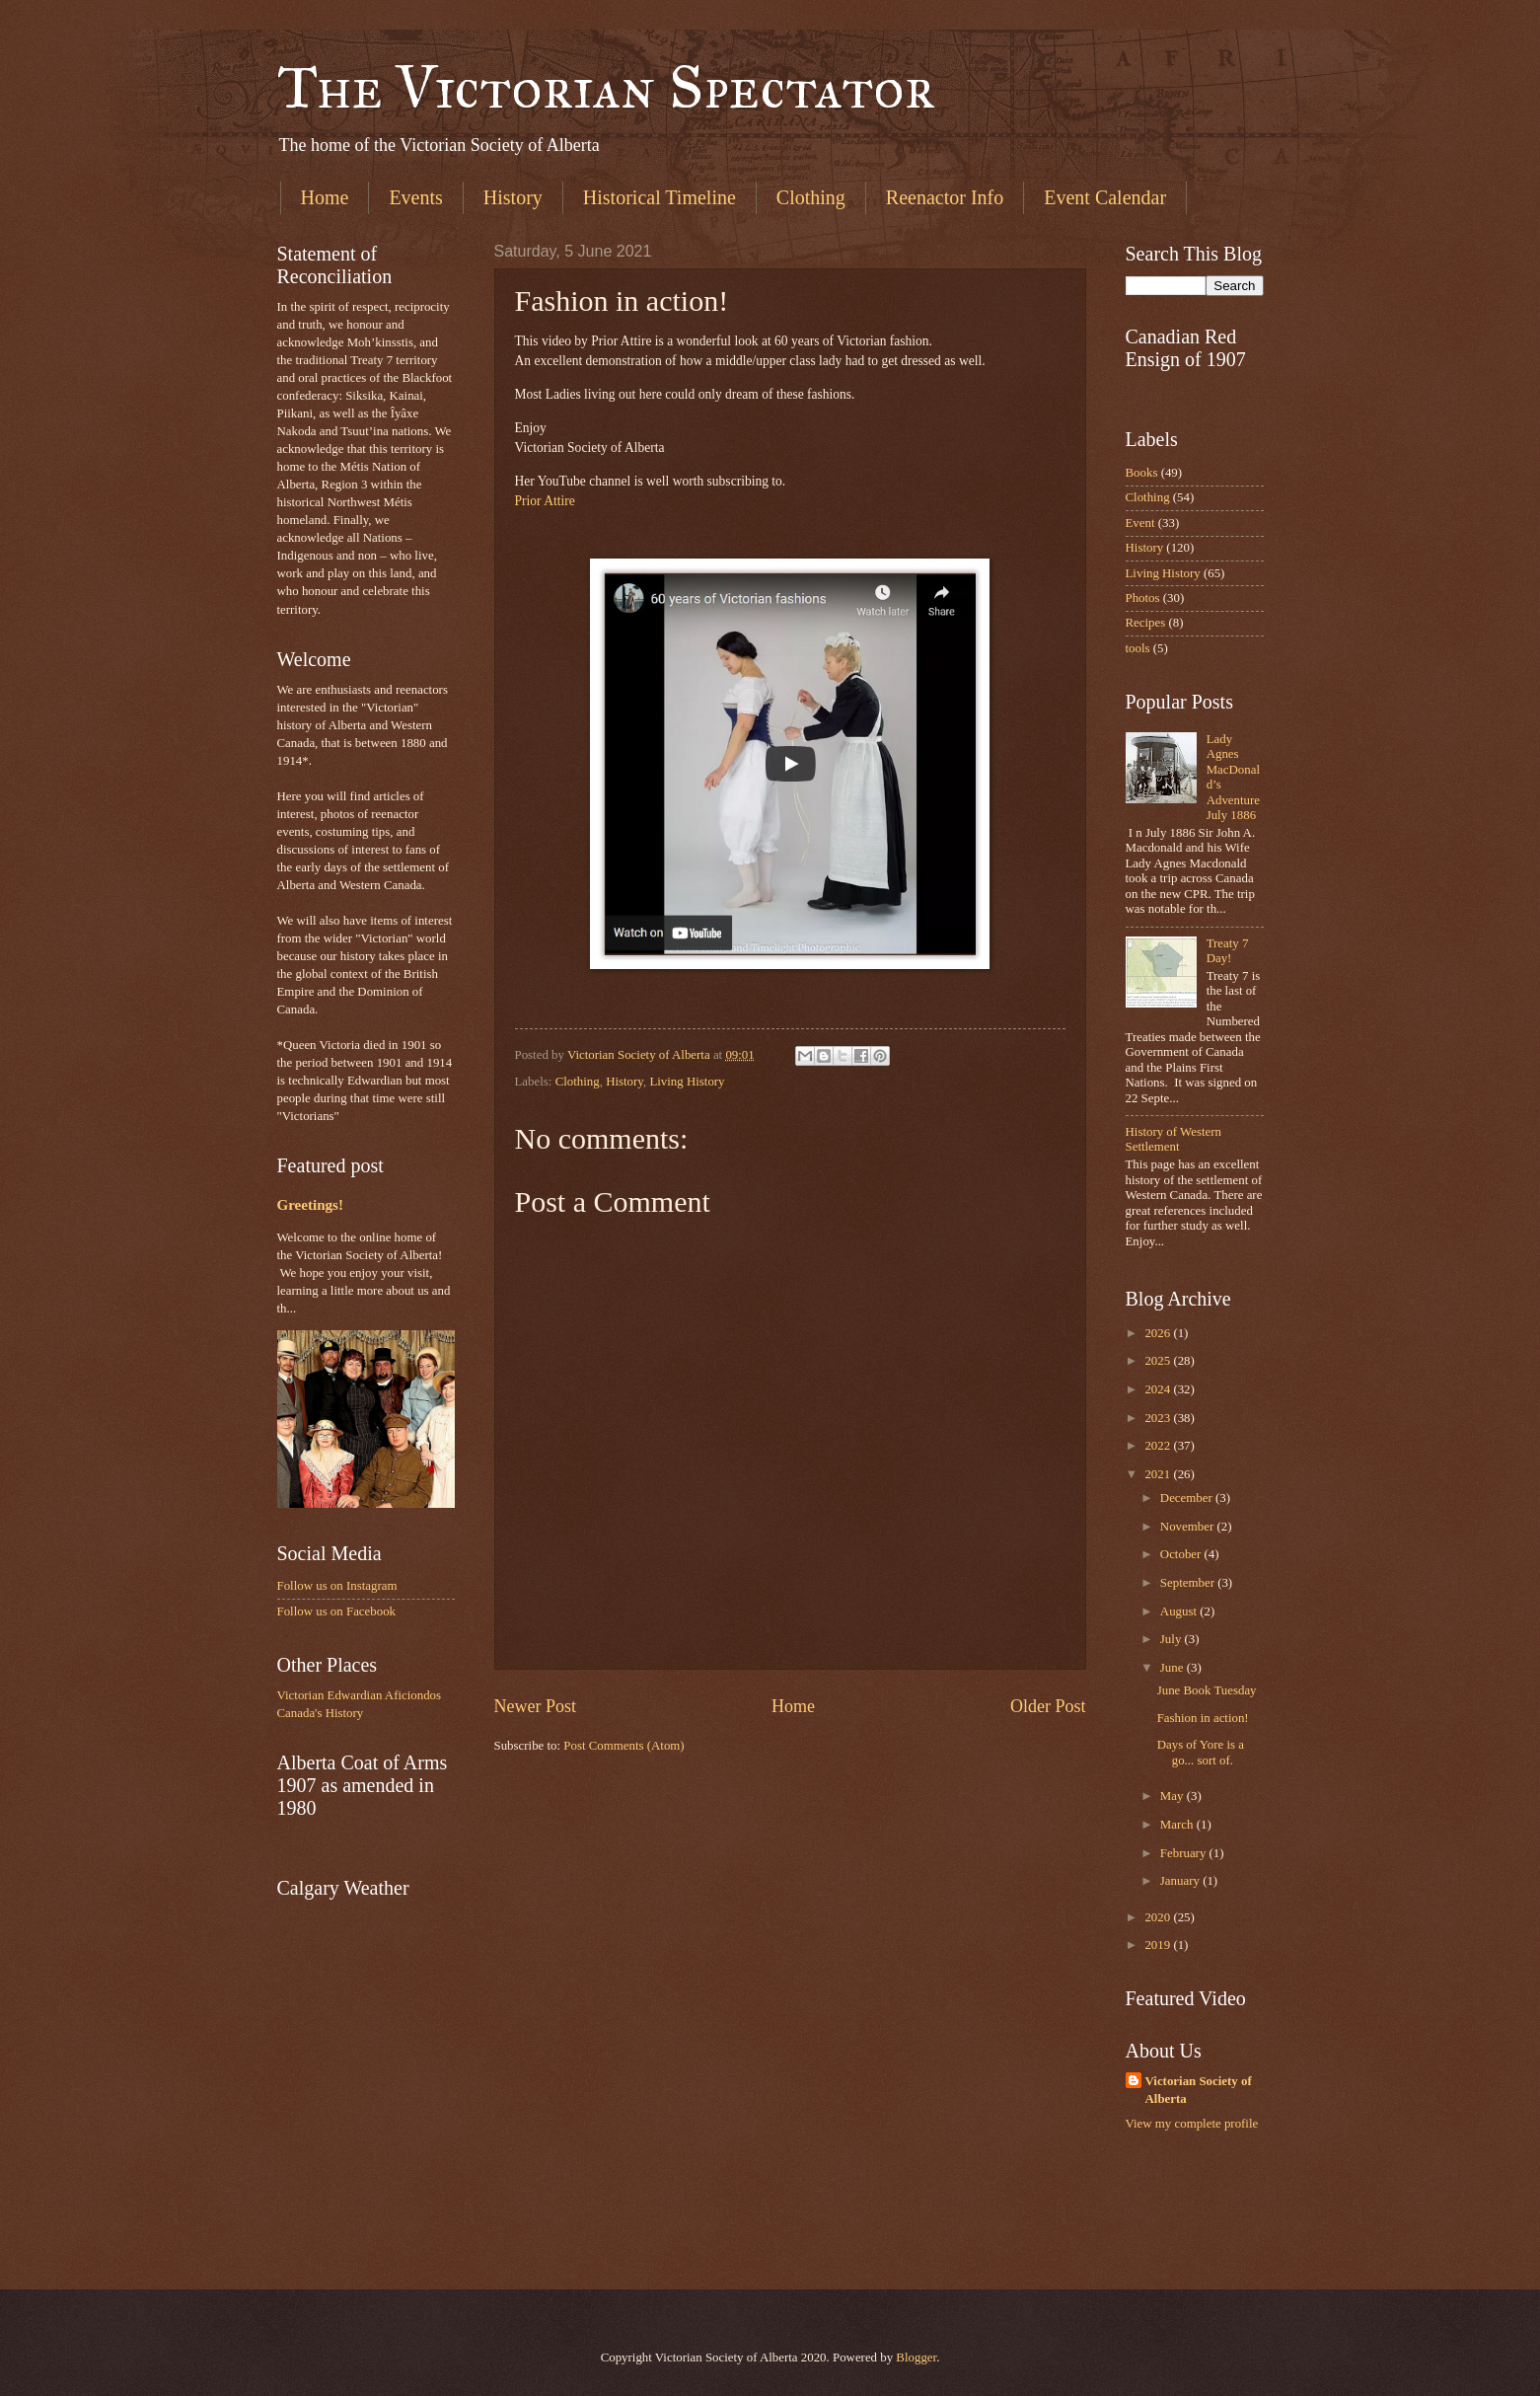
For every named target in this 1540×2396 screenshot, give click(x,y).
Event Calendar (1105, 197)
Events (415, 197)
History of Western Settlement (1173, 1139)
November (1188, 1527)
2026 (1158, 1333)
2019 (1158, 1945)
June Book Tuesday (1207, 1690)
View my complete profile (1192, 2124)
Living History (686, 1081)
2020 (1158, 1917)
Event (1140, 523)
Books (1142, 473)
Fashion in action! (1203, 1718)
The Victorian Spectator (606, 87)
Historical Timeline (659, 197)
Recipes (1146, 623)
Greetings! (310, 1205)
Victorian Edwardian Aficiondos (359, 1695)
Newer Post (535, 1706)
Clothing (810, 197)
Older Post (1048, 1706)
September (1188, 1583)
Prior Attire (545, 500)
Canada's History (320, 1713)
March (1178, 1825)
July (1172, 1639)
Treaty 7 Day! (1228, 950)
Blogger (916, 2357)
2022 (1158, 1446)
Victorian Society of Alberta (1198, 2090)
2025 (1158, 1361)
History (513, 197)
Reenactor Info (944, 197)
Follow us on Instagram (337, 1586)
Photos (1143, 598)
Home (325, 197)
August (1180, 1611)
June (1173, 1668)
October (1182, 1554)
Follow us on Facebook (337, 1611)
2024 (1158, 1389)
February (1185, 1853)
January (1181, 1881)
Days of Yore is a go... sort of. (1200, 1752)
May (1173, 1796)
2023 (1158, 1418)
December (1187, 1498)
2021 (1158, 1474)
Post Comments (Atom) (623, 1746)
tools (1138, 648)
